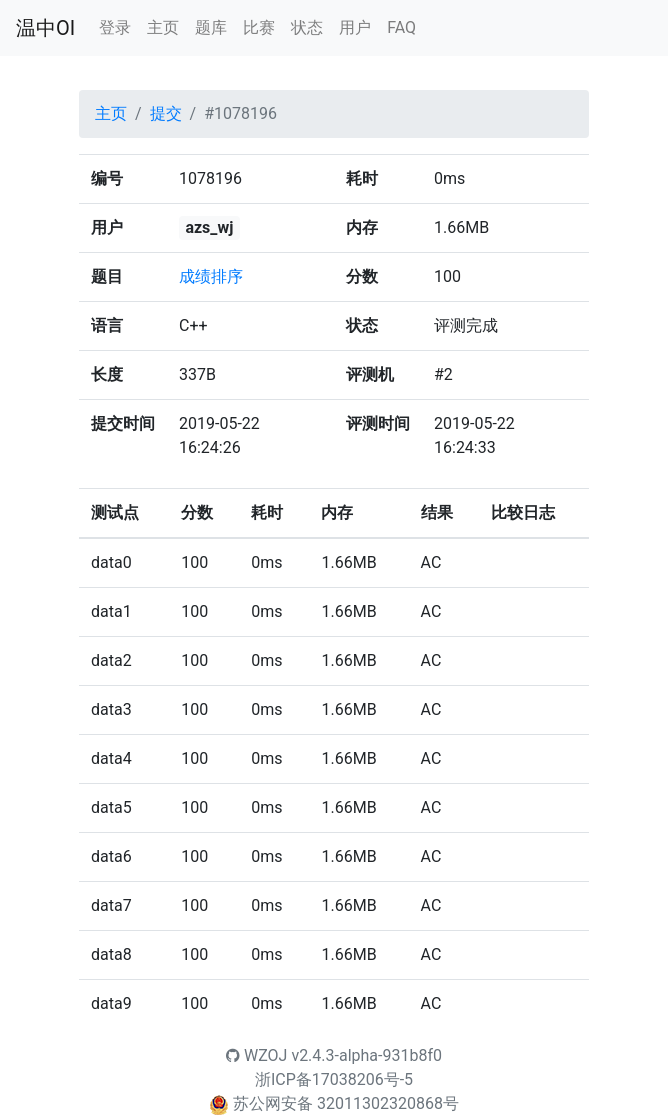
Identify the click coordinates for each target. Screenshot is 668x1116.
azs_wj (209, 227)
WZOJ (256, 1055)
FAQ (401, 27)
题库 (211, 27)
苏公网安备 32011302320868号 (346, 1103)
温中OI (45, 28)
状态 (307, 27)
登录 (115, 27)
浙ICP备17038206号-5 (334, 1079)
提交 (166, 113)
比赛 (259, 27)
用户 (355, 27)
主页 (163, 27)
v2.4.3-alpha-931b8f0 (366, 1055)
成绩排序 (211, 276)
